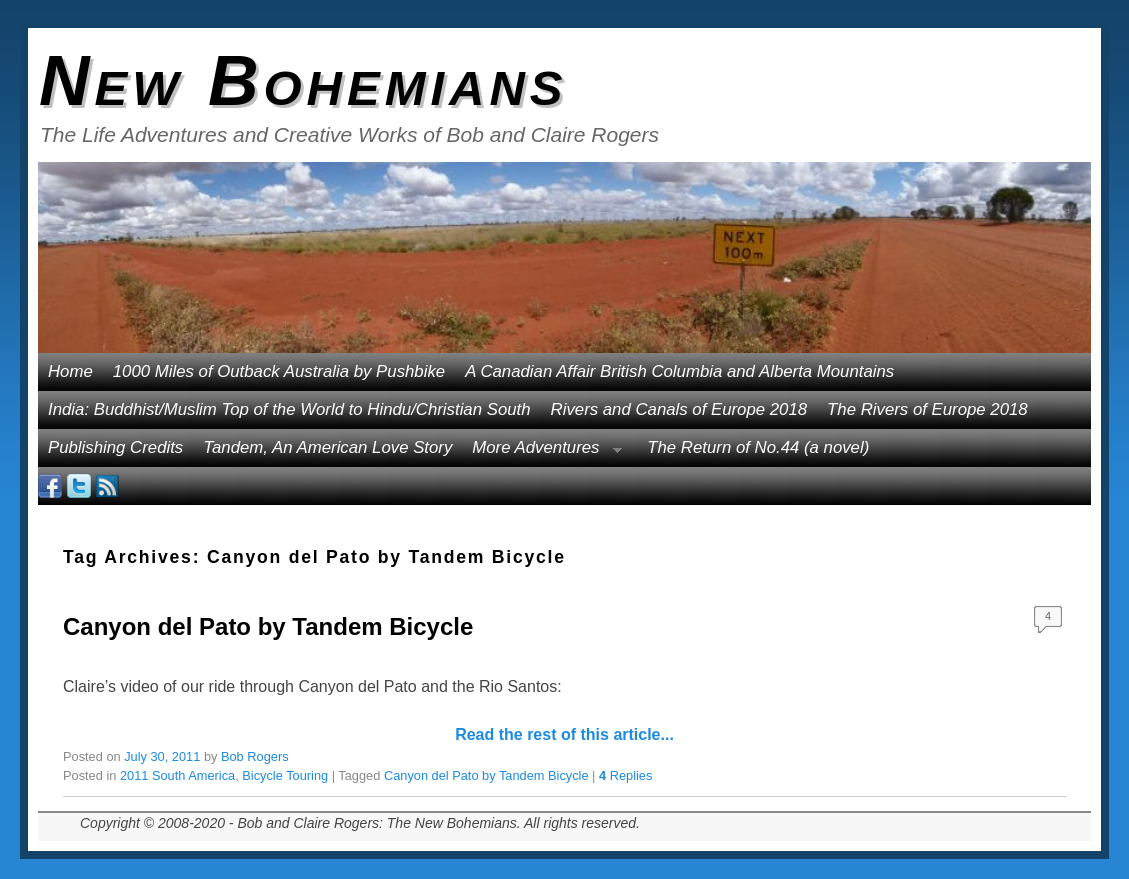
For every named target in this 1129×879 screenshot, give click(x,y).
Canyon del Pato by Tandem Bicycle (268, 626)
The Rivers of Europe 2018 (927, 409)
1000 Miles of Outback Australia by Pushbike (279, 371)
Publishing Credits (115, 447)
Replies (625, 775)
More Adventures (542, 452)
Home (70, 371)
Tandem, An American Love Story (327, 447)
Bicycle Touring (285, 775)
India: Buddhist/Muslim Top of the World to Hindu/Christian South (289, 409)
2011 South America (177, 775)
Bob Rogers (255, 756)
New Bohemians (303, 81)
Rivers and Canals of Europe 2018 (679, 409)
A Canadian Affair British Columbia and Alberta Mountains (679, 371)
